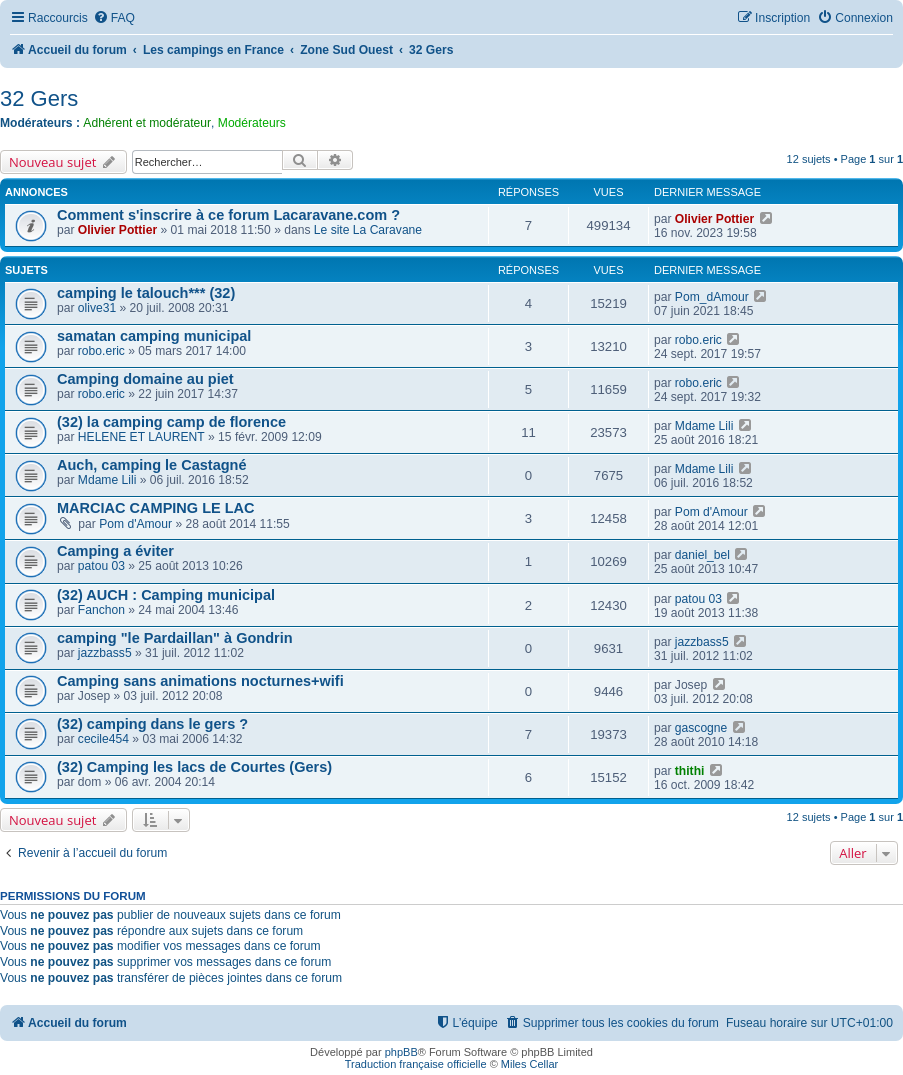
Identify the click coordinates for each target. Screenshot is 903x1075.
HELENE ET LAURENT (141, 437)
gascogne (701, 728)
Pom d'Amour (135, 524)
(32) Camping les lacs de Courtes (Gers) (194, 767)
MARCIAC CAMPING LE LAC (156, 508)
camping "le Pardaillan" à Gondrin (175, 638)
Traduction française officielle (416, 1064)
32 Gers (39, 98)
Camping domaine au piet (145, 379)
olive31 (97, 308)
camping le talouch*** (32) (146, 293)
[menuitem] (114, 18)
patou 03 (101, 566)
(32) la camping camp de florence (171, 422)
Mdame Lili (704, 426)
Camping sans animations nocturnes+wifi (200, 681)
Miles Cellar (529, 1064)
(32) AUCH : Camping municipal (166, 595)
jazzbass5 (105, 653)
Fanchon (101, 610)
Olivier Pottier (117, 230)
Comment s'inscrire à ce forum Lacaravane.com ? (228, 215)
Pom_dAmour (712, 297)
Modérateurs (252, 123)
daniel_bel (702, 555)
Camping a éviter (115, 551)
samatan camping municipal (154, 336)
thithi (690, 771)
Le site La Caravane (368, 230)
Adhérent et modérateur (147, 123)
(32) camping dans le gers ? (152, 724)
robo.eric (101, 351)
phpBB (401, 1052)
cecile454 (103, 739)
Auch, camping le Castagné (152, 465)
